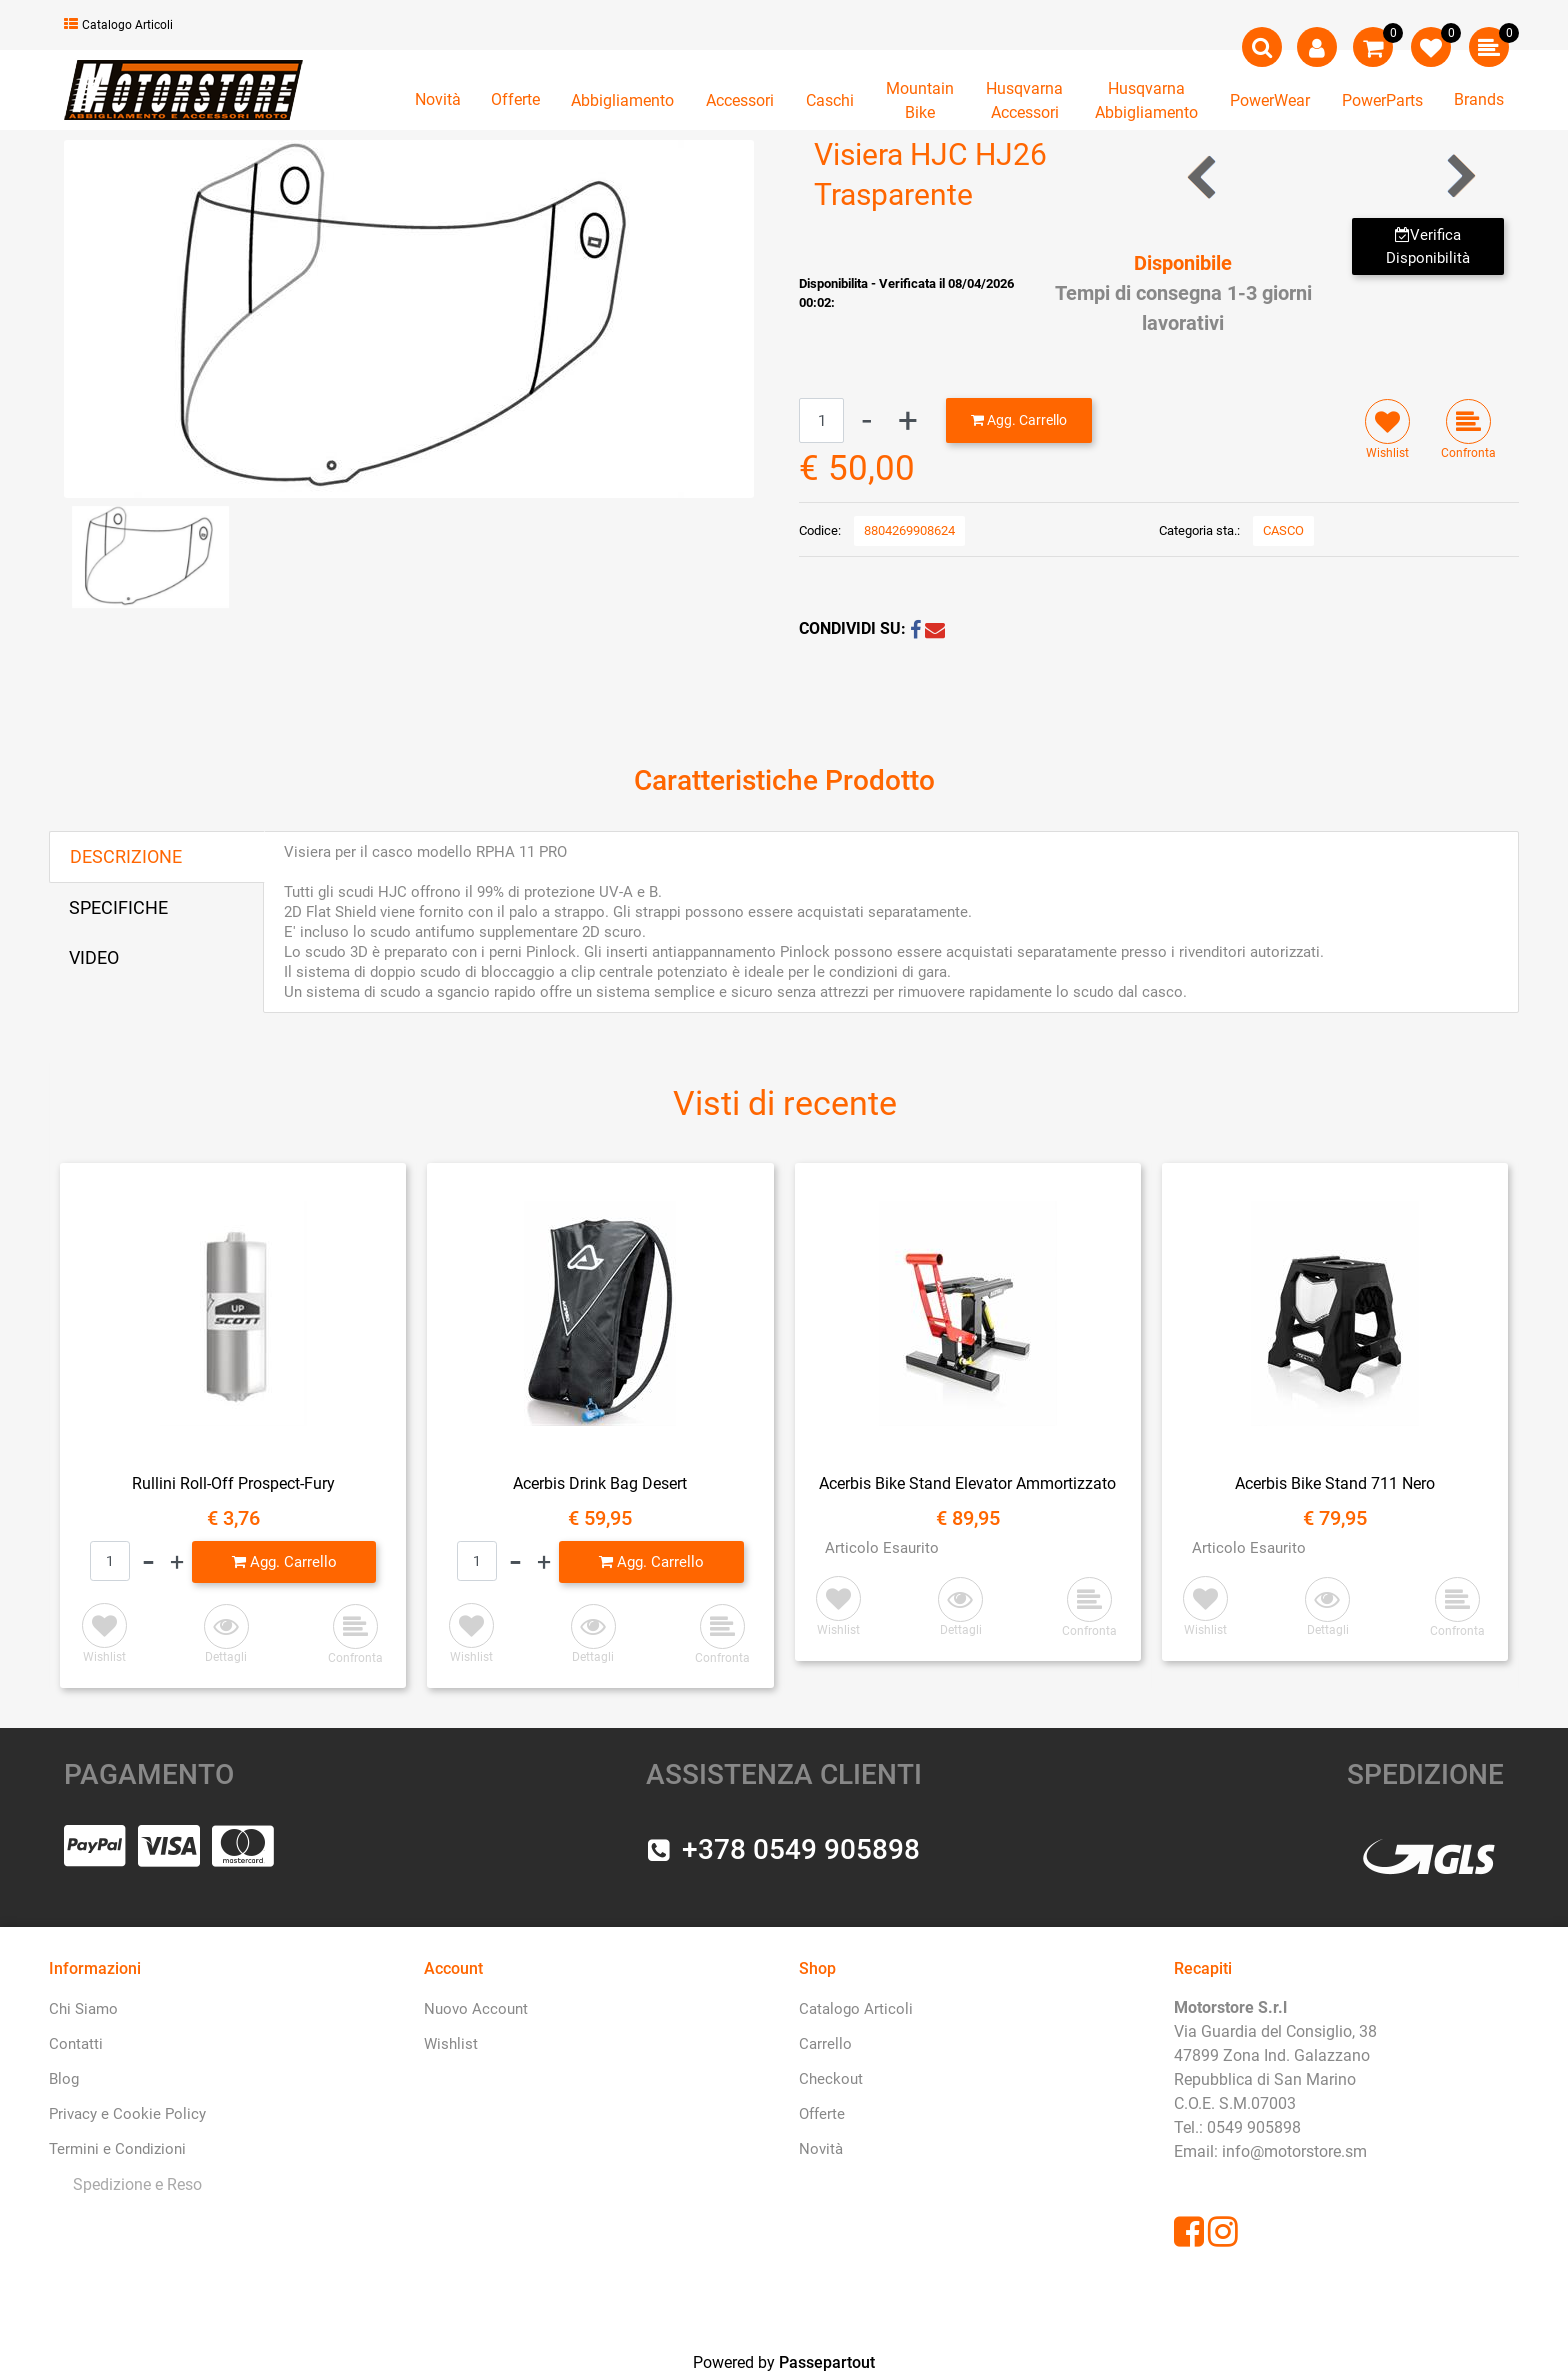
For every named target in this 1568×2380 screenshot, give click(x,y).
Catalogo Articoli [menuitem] (856, 2009)
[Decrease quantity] (867, 420)
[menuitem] (133, 2185)
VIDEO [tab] (94, 957)
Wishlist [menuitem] (451, 2044)
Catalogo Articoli (118, 25)
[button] (409, 317)
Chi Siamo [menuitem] (83, 2009)
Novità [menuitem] (821, 2149)
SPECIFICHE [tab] (118, 907)
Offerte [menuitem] (822, 2114)
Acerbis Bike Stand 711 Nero (1335, 1483)
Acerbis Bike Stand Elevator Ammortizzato (967, 1483)
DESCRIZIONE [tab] (126, 856)
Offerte (515, 99)
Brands (1479, 99)
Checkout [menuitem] (831, 2079)
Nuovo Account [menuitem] (476, 2009)
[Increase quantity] (908, 420)
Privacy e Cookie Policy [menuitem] (127, 2114)
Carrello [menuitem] (825, 2044)
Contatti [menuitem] (76, 2044)
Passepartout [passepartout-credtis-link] (827, 2362)
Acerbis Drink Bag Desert (600, 1483)
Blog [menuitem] (64, 2079)
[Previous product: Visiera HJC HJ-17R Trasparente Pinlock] (1203, 176)
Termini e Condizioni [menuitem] (117, 2149)
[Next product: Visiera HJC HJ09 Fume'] (1459, 176)
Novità (438, 99)
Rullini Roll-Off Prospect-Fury (233, 1483)
